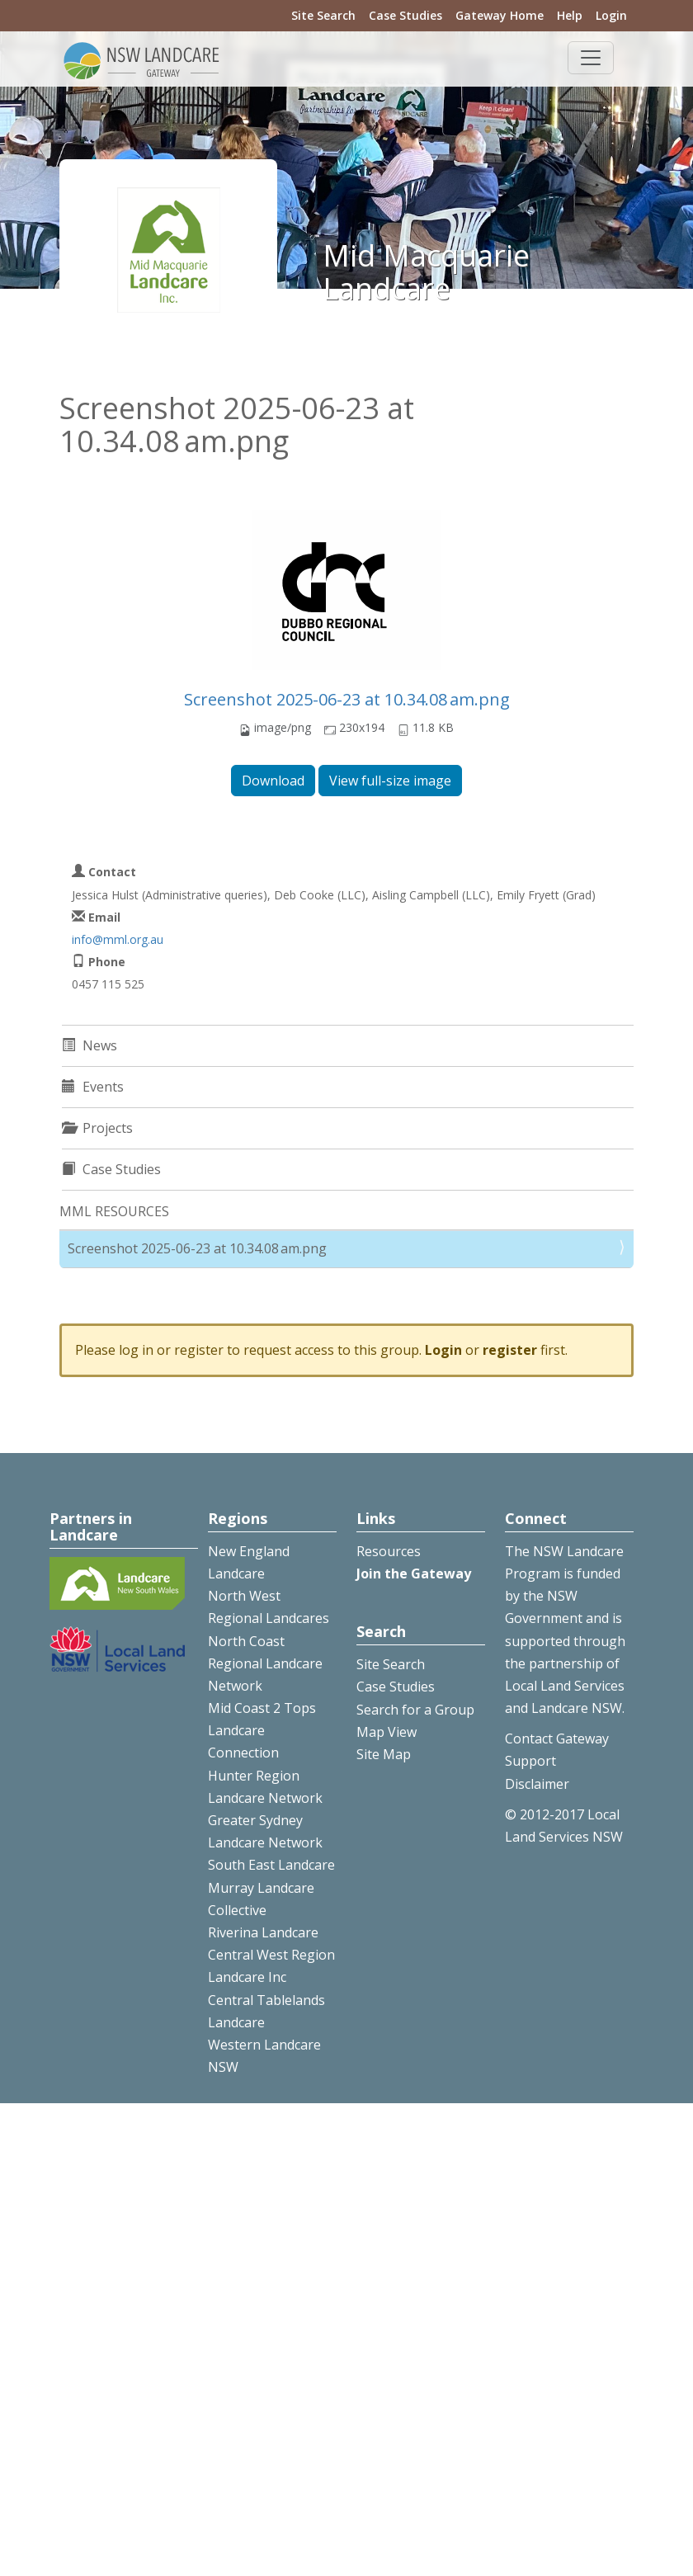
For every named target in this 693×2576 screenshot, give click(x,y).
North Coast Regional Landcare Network (265, 1663)
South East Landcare (271, 1865)
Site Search (323, 15)
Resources (388, 1551)
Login (611, 15)
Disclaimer (537, 1784)
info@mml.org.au (117, 939)
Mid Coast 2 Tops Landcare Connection (262, 1730)
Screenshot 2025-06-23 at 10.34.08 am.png (347, 699)
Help (569, 15)
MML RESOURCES (114, 1211)
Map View (386, 1732)
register (510, 1350)
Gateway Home (499, 15)
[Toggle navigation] (591, 57)
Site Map (383, 1754)
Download (273, 780)
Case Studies (405, 15)
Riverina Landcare (263, 1932)
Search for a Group (415, 1710)
